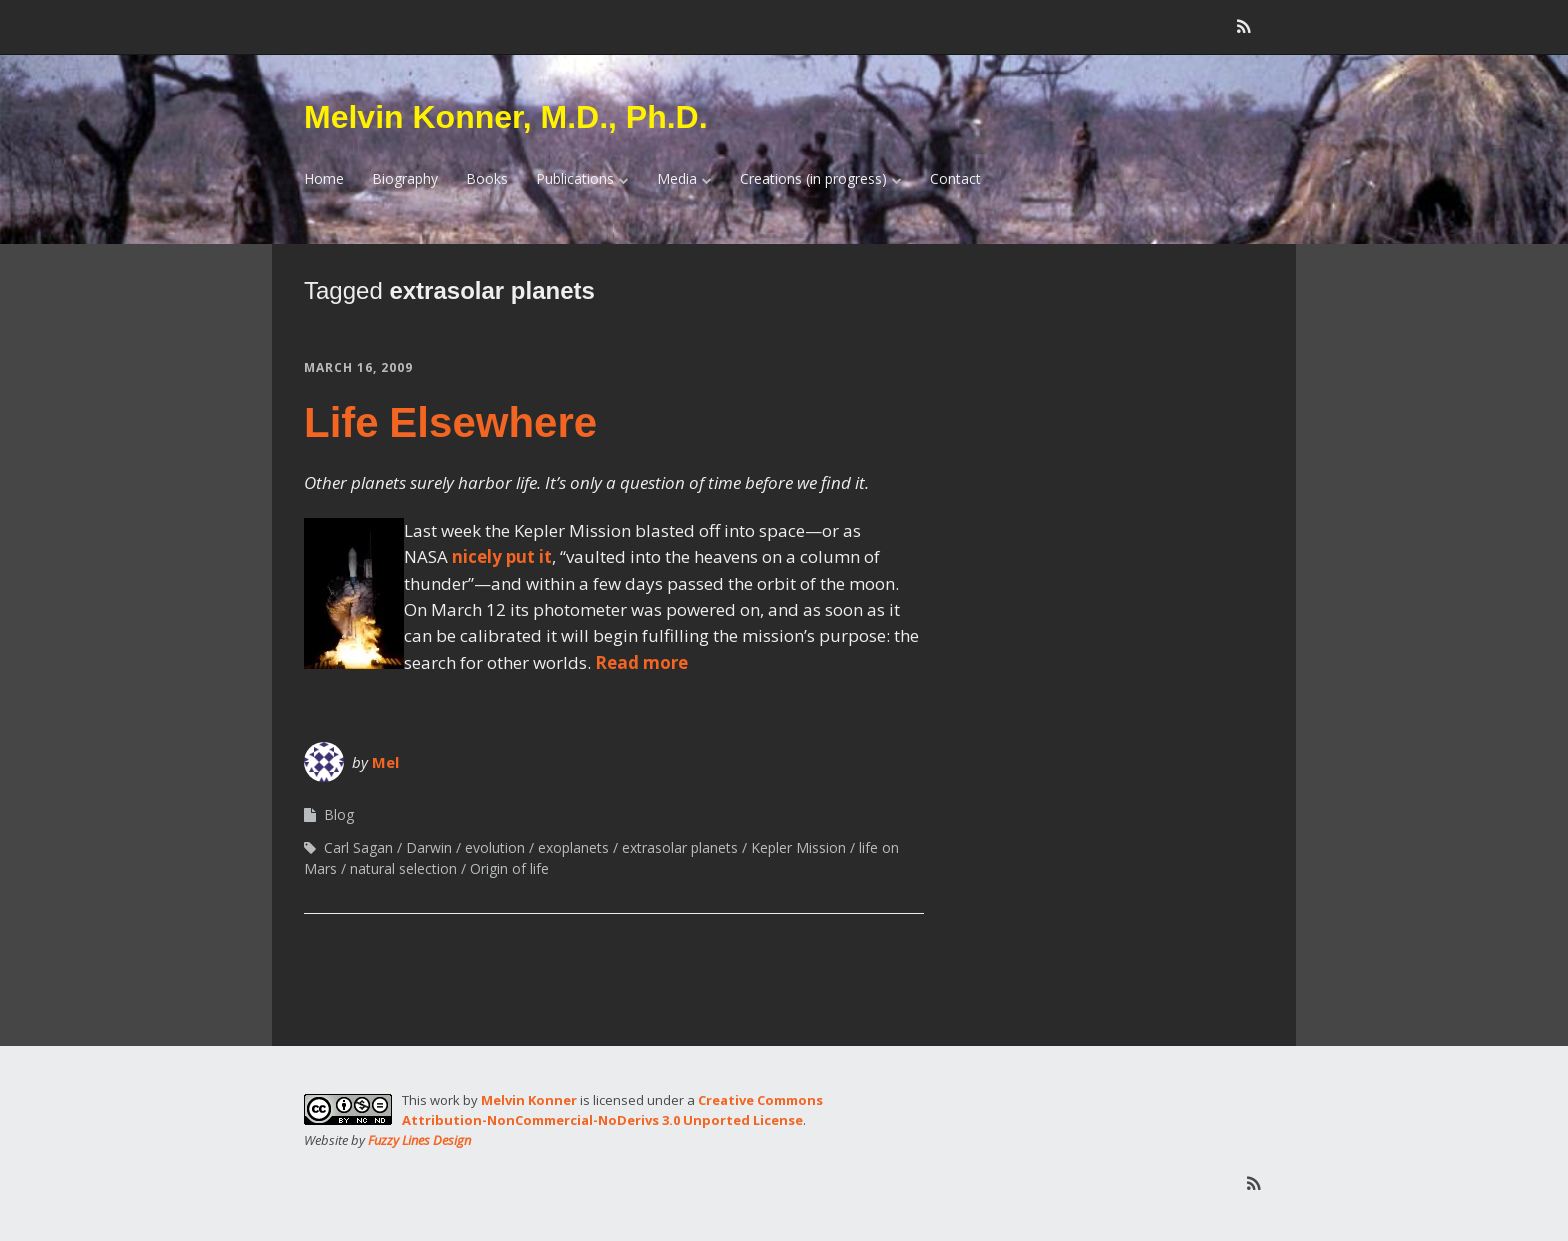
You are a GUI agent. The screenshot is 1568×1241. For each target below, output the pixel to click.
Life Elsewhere (450, 422)
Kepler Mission (798, 847)
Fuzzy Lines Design (419, 1140)
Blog (339, 814)
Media (677, 178)
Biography (405, 178)
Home (324, 178)
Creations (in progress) (813, 178)
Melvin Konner (529, 1100)
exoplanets (573, 847)
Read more (641, 662)
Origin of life (509, 868)
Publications (575, 178)
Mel (385, 762)
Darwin (429, 847)
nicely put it (502, 556)
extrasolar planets (680, 847)
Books (487, 178)
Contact (955, 178)
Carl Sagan (358, 847)
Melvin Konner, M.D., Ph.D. (506, 117)
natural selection (403, 868)
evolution (495, 847)
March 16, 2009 (358, 367)
